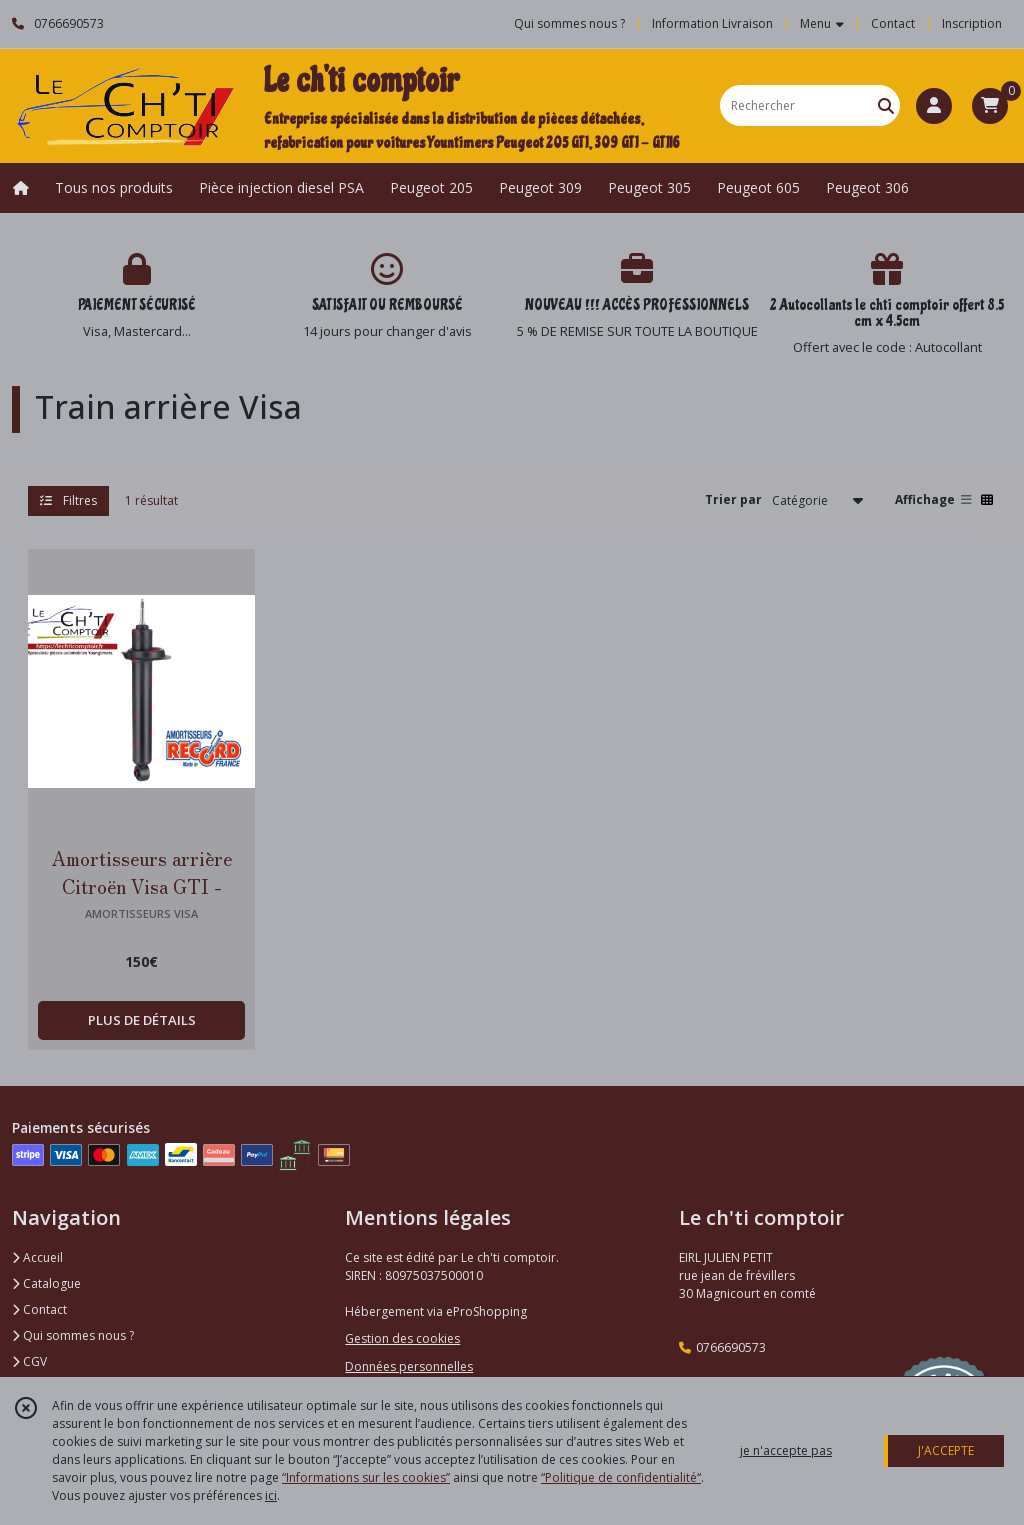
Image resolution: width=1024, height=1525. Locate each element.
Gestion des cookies (402, 1338)
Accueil (37, 1257)
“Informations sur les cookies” (366, 1477)
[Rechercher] (886, 105)
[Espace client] (934, 106)
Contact (893, 23)
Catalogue (46, 1283)
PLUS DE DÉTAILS (142, 1020)
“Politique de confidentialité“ (621, 1477)
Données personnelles (409, 1366)
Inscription (972, 23)
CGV (29, 1361)
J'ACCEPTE (946, 1450)
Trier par (733, 499)
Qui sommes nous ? (73, 1335)
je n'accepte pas (786, 1450)
